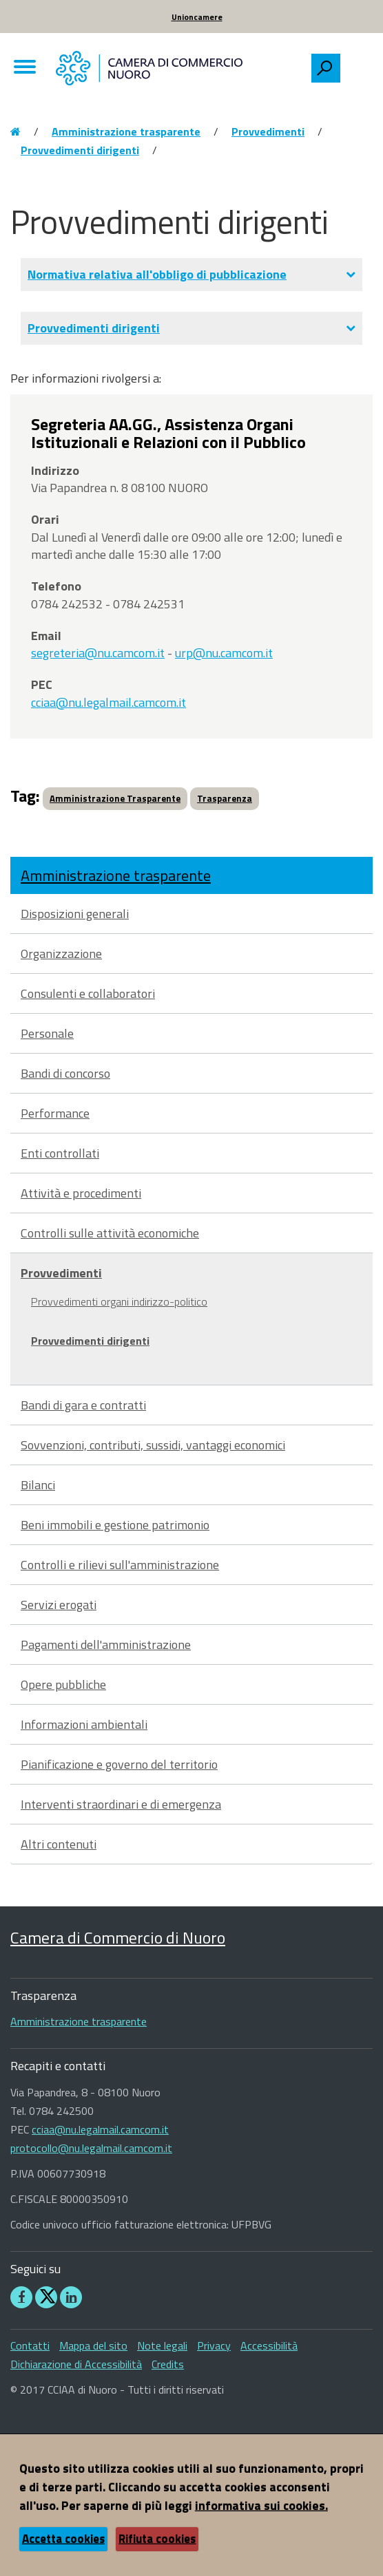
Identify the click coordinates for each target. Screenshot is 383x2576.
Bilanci (38, 1485)
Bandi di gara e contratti (83, 1405)
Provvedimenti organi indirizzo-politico (119, 1301)
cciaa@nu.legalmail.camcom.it (108, 702)
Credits (168, 2364)
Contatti (30, 2345)
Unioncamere (197, 16)
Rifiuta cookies (157, 2539)
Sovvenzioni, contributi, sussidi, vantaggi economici (153, 1445)
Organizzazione (61, 953)
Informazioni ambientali (84, 1724)
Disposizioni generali (75, 913)
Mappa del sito (93, 2345)
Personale (47, 1033)
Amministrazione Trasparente (115, 798)
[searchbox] (356, 64)
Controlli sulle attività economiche (110, 1233)
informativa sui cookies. (261, 2505)
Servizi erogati (58, 1604)
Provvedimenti (267, 131)
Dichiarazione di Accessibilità (76, 2364)
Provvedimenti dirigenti (80, 150)
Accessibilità (269, 2345)
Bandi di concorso (65, 1073)
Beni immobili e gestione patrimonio (115, 1524)
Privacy (214, 2345)
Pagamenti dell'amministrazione (106, 1644)
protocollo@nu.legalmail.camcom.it (91, 2148)
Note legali (162, 2345)
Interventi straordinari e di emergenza (121, 1804)
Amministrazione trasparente (126, 131)
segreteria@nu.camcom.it (98, 652)
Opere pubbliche (63, 1684)
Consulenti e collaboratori (88, 993)
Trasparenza (224, 798)
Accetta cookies (63, 2539)
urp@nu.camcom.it (224, 652)
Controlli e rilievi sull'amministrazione (120, 1564)
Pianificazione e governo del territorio (119, 1764)
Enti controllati (60, 1153)
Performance (55, 1113)
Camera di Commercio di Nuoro (117, 1937)
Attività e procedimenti (81, 1193)
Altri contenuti (58, 1844)
